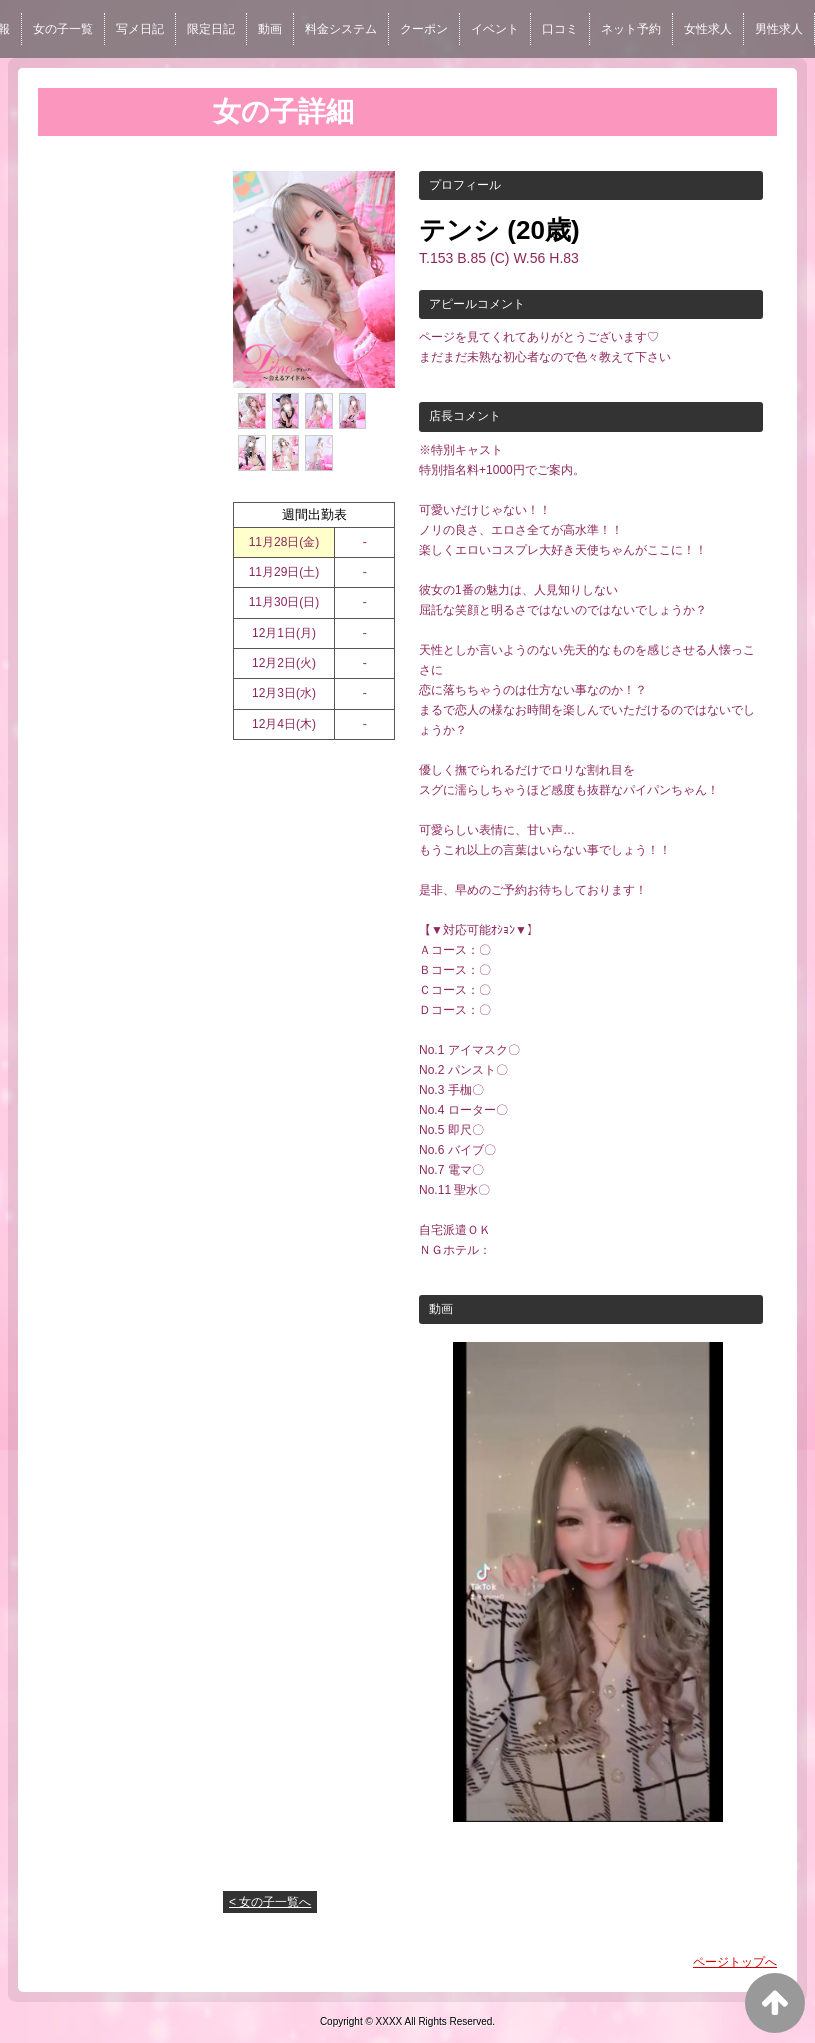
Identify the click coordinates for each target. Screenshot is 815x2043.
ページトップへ (735, 1962)
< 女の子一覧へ (270, 1902)
